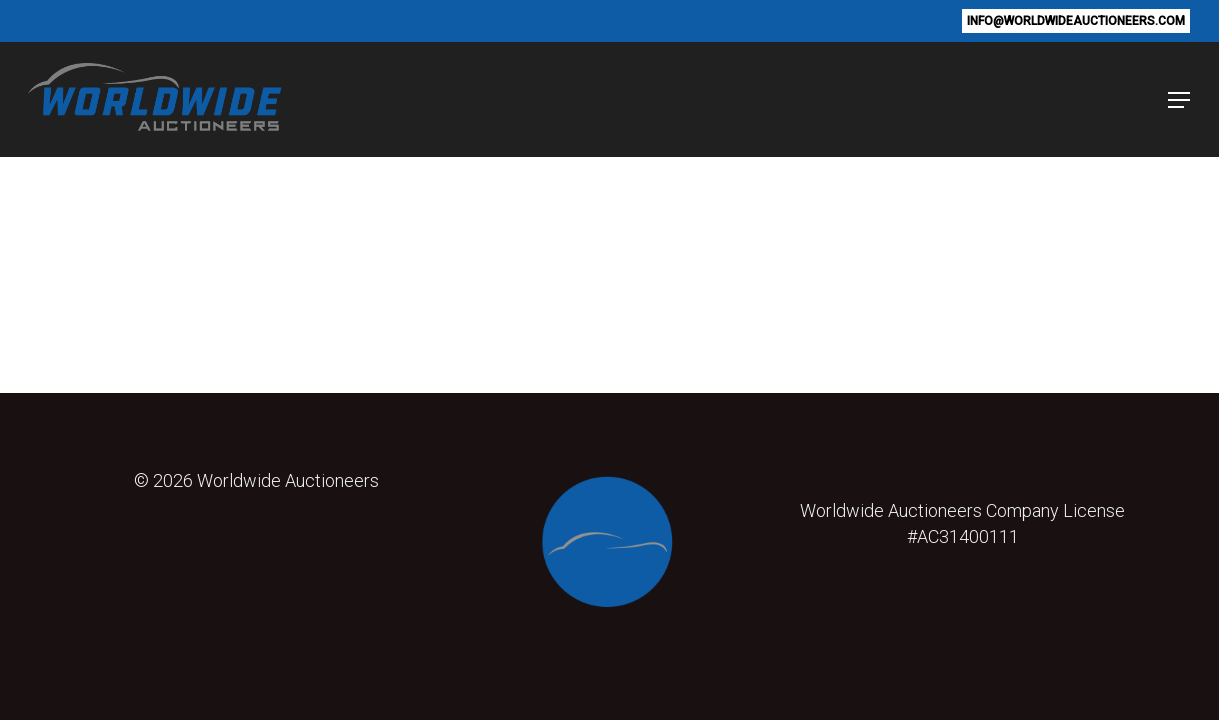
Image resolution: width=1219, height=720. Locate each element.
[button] (1168, 100)
